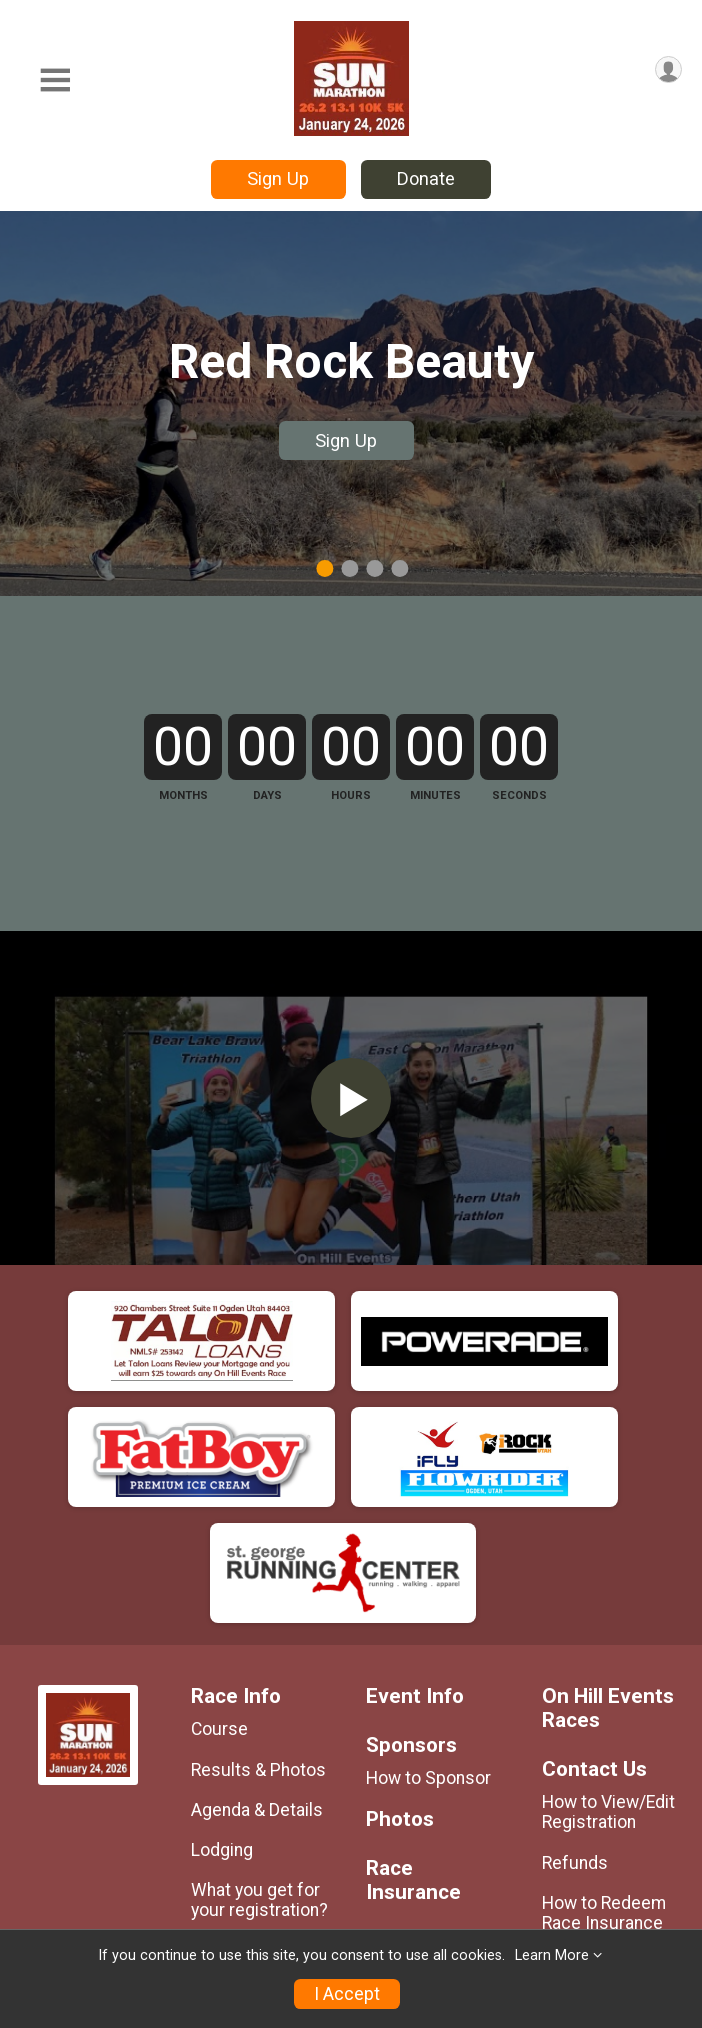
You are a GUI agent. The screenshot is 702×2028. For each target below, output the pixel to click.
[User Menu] (668, 69)
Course (219, 1871)
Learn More (552, 1955)
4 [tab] (399, 567)
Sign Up (278, 178)
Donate (426, 178)
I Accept (347, 1994)
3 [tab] (374, 567)
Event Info (415, 1838)
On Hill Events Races (608, 1850)
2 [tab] (349, 567)
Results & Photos (258, 1911)
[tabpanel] (351, 403)
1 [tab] (324, 567)
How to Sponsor (428, 1920)
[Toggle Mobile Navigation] (55, 80)
